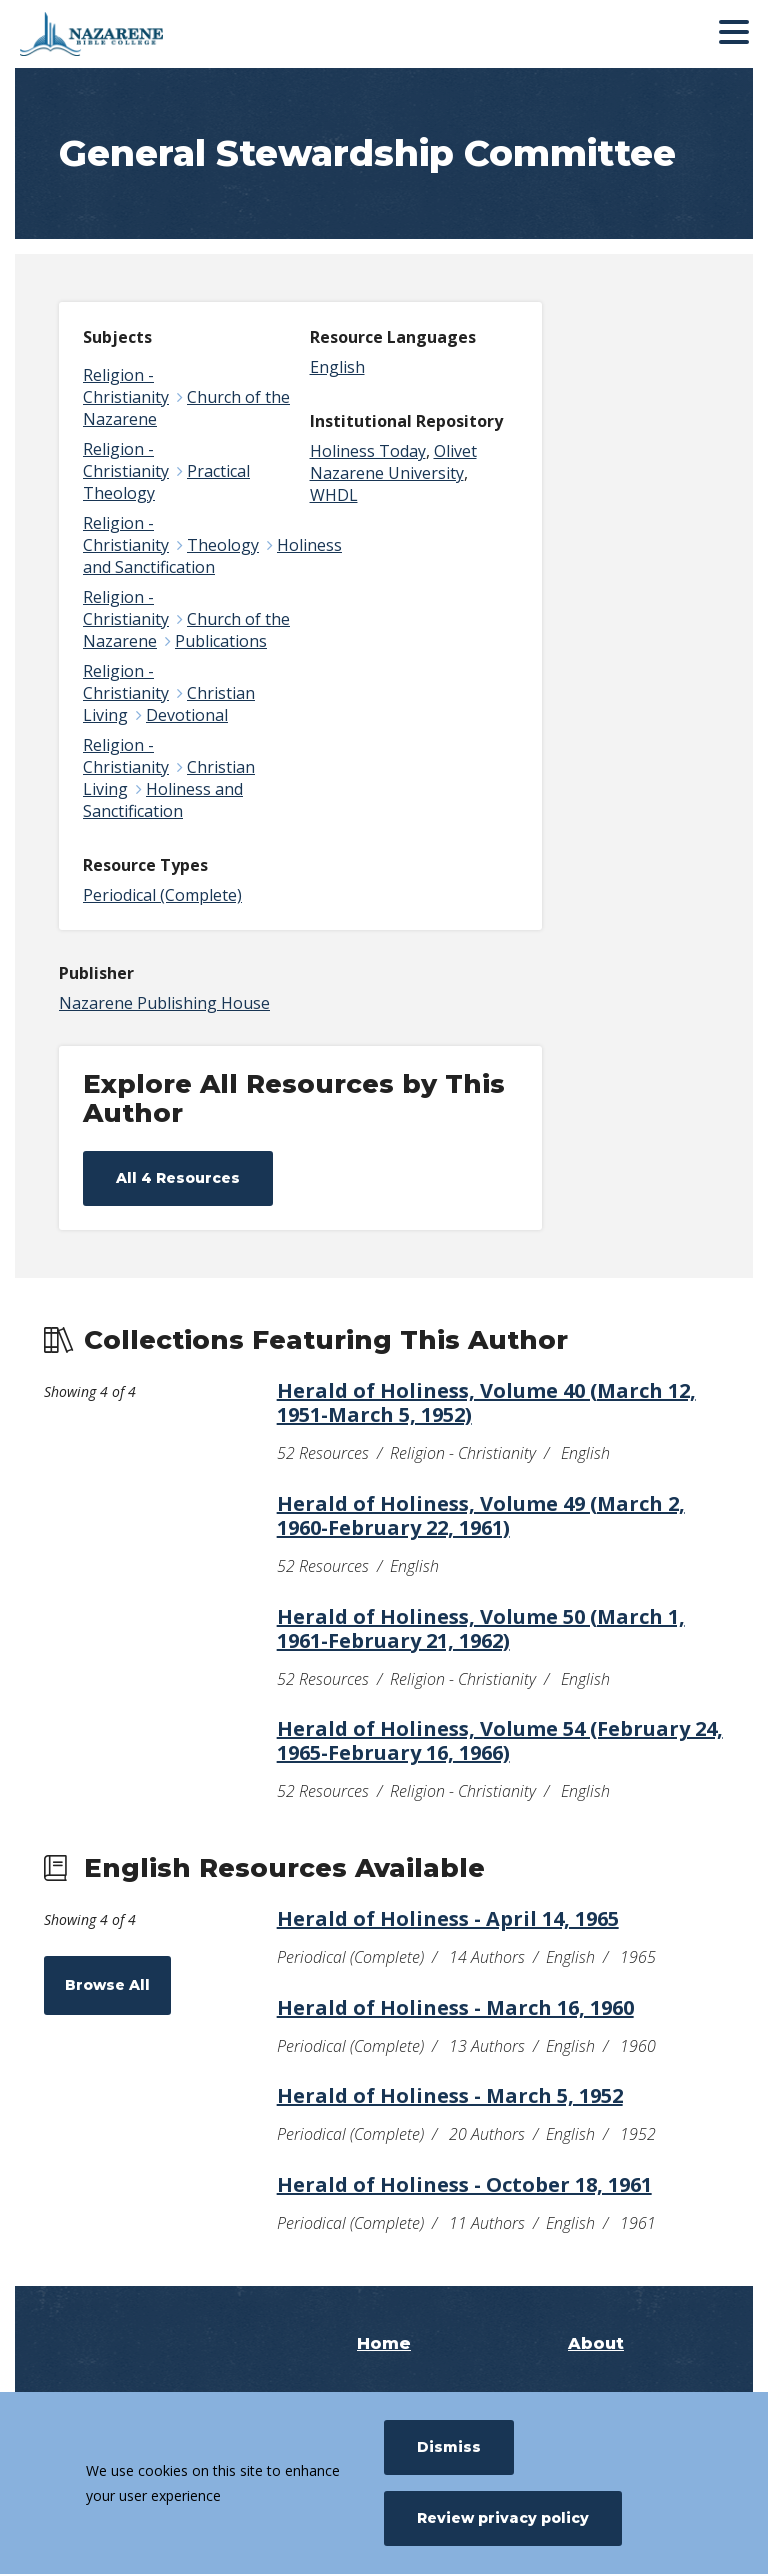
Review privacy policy (503, 2518)
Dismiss (449, 2447)
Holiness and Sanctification (212, 556)
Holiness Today (368, 451)
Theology (223, 545)
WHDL (334, 495)
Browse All (107, 1985)
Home (384, 2343)
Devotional (187, 715)
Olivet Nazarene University (393, 462)
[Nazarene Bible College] (165, 34)
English (337, 367)
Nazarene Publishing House (164, 1003)
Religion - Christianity (126, 386)
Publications (221, 641)
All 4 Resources (178, 1178)
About (596, 2343)
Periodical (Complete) (162, 895)
